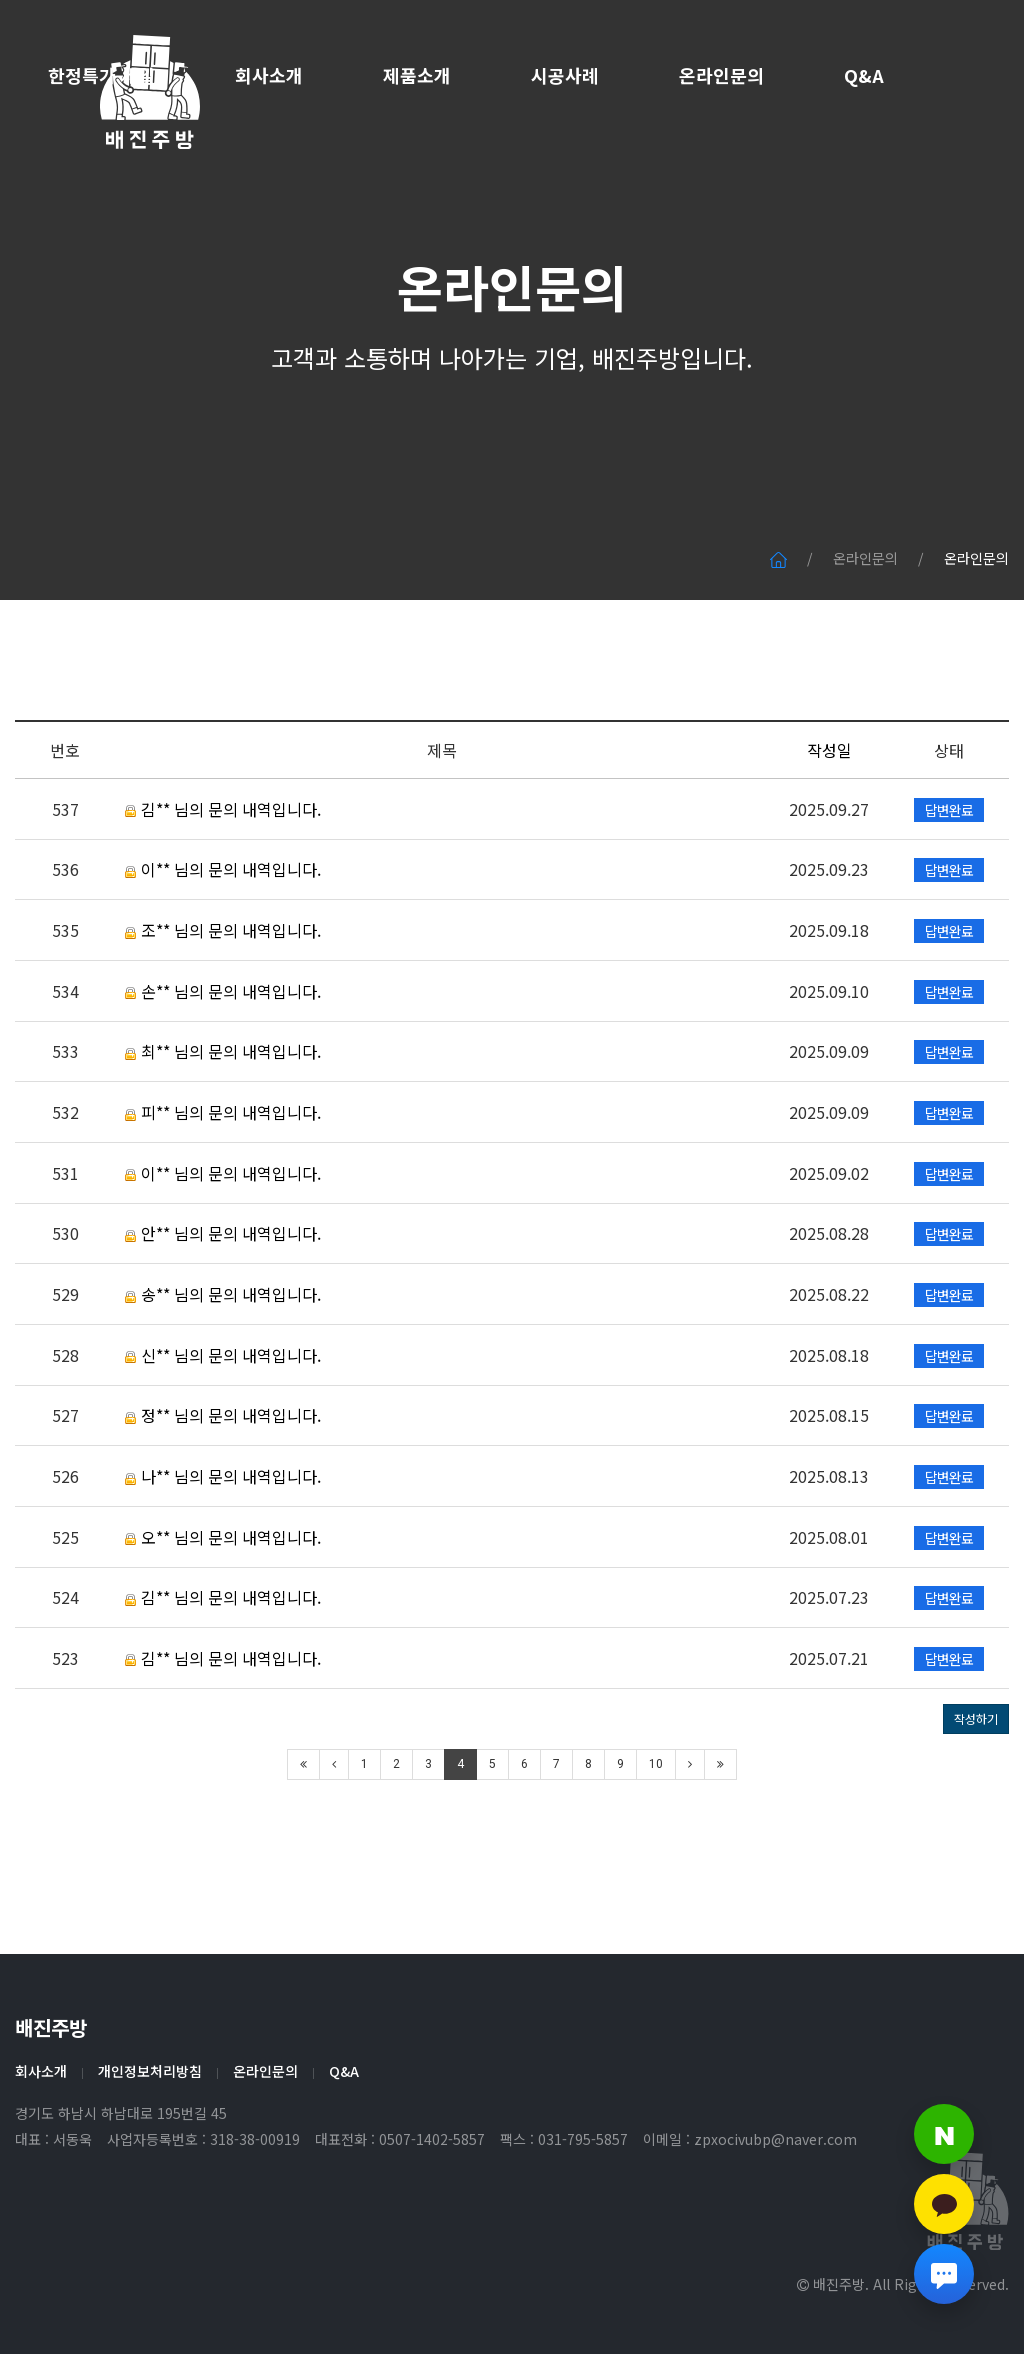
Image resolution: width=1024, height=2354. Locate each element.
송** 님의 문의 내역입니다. (223, 1373)
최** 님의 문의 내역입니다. (223, 1130)
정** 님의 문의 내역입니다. (223, 1494)
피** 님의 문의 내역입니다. (223, 1191)
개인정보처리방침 (150, 2071)
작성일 (829, 829)
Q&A (864, 75)
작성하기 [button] (976, 1797)
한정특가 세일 (101, 75)
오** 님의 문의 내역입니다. (223, 1615)
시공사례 (565, 75)
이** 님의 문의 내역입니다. (223, 948)
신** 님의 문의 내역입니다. (223, 1433)
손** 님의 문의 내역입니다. (223, 1069)
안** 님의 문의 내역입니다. (223, 1312)
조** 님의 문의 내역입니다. (223, 1009)
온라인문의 (721, 75)
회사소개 (269, 75)
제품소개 (417, 75)
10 (656, 1843)
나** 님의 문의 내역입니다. (223, 1555)
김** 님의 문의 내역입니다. (223, 888)
